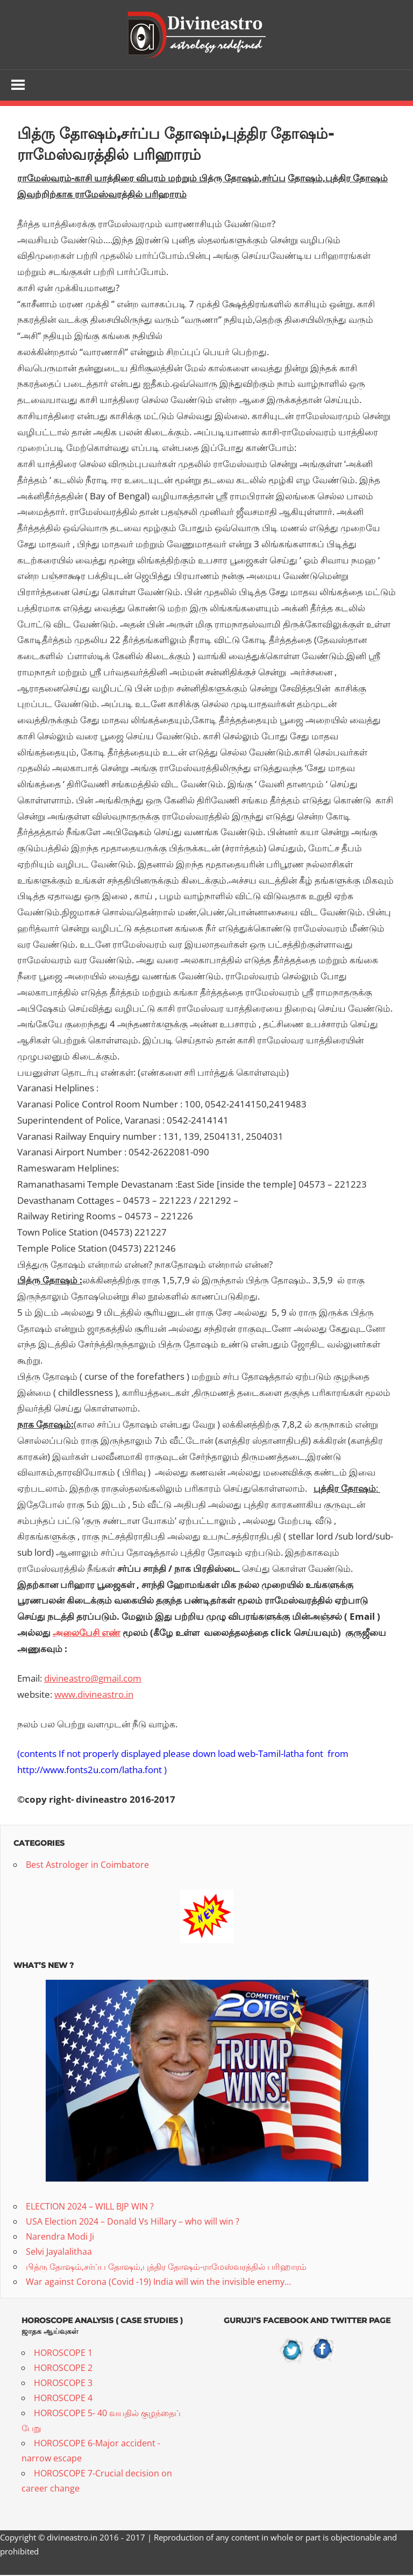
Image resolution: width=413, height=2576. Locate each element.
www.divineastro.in (93, 1695)
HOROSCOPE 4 (63, 2399)
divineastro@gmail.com (92, 1679)
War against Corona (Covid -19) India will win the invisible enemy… (158, 2283)
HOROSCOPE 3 (63, 2384)
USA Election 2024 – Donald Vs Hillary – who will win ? (132, 2222)
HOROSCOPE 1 (63, 2354)
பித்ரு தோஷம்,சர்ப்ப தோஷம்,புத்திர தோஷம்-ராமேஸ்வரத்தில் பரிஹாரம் (166, 2268)
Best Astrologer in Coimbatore (87, 1866)
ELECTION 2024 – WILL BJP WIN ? (90, 2207)
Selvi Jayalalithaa (59, 2253)
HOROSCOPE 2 (63, 2369)
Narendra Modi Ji (60, 2237)
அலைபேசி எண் (86, 1633)
